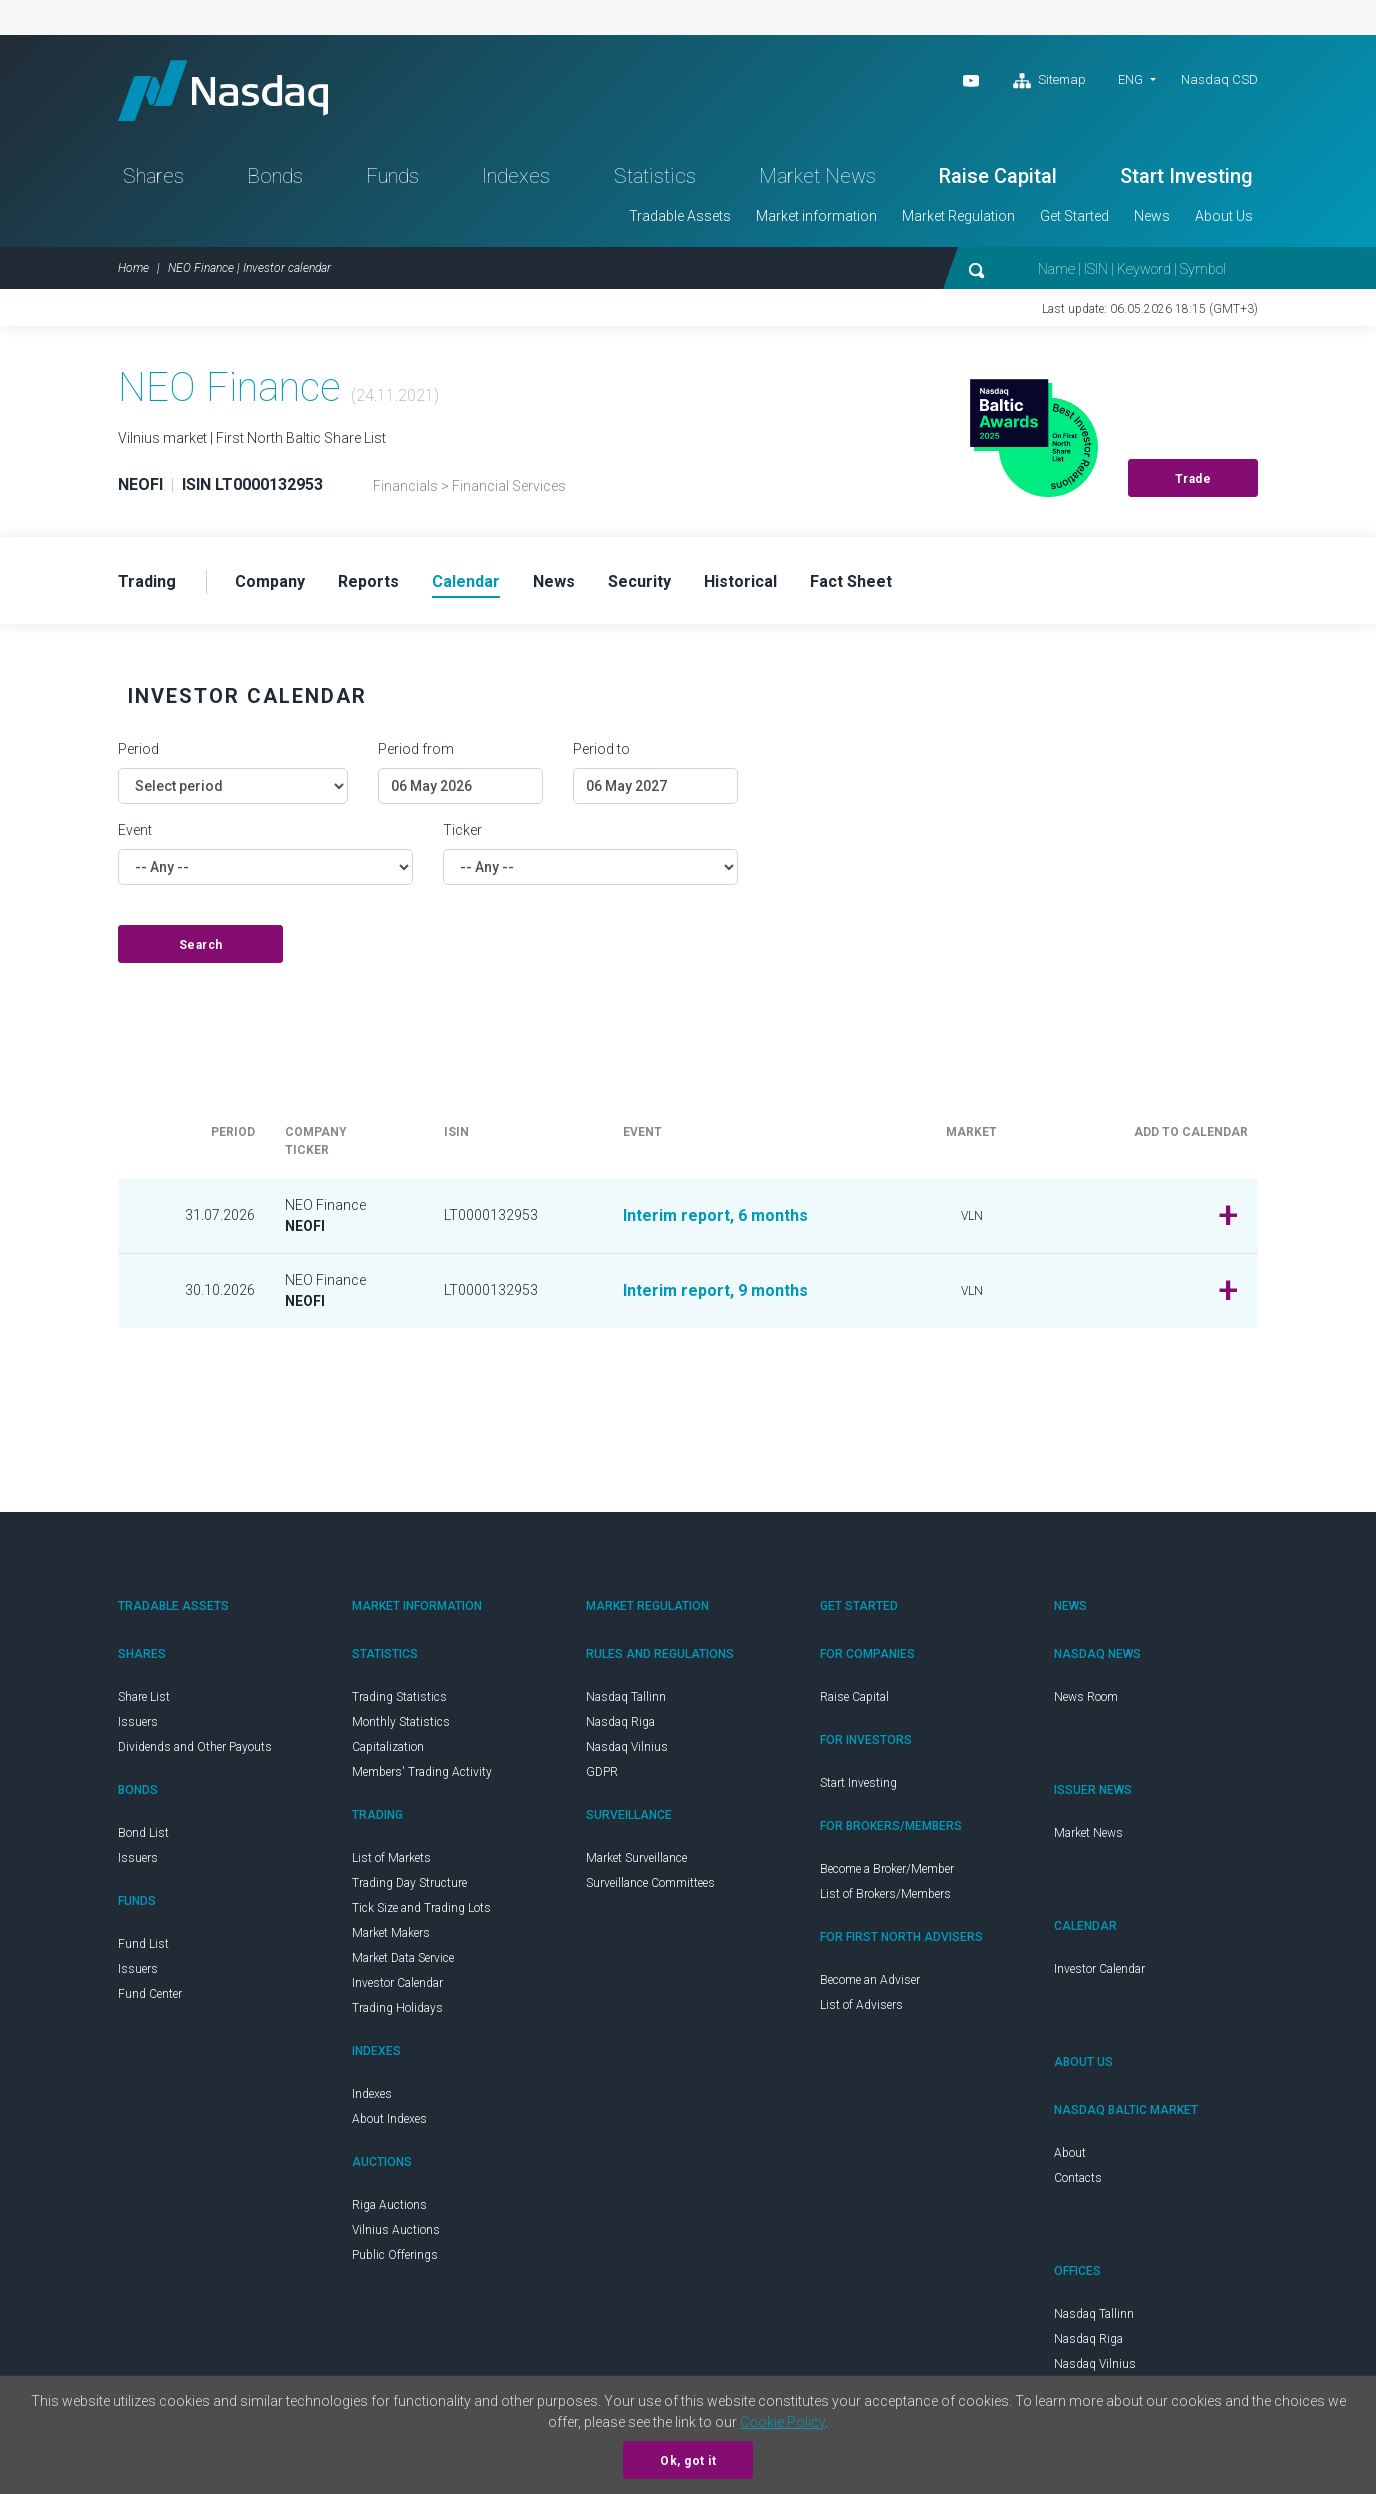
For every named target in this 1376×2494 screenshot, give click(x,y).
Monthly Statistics (401, 1722)
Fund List (143, 1944)
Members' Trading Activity (422, 1772)
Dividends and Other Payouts (195, 1747)
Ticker (462, 830)
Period (138, 749)
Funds (392, 176)
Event (135, 830)
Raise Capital (998, 176)
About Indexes (389, 2119)
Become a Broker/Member (887, 1869)
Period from (416, 749)
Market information (816, 216)
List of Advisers (861, 2005)
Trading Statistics (399, 1697)
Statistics (655, 176)
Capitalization (388, 1747)
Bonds (275, 176)
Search (201, 945)
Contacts (1078, 2178)
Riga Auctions (389, 2205)
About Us (1224, 216)
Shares (153, 176)
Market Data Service (403, 1958)
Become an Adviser (870, 1980)
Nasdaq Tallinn (626, 1697)
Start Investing (1186, 176)
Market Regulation (958, 216)
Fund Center (150, 1994)
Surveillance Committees (650, 1883)
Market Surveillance (636, 1858)
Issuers (138, 1722)
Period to (601, 749)
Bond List (143, 1833)
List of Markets (391, 1858)
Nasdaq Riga (620, 1722)
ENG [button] (1130, 79)
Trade (1193, 479)
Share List (144, 1697)
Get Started (1074, 216)
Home (133, 268)
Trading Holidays (397, 2008)
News (1152, 216)
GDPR (602, 1772)
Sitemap (1049, 81)
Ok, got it (688, 2461)
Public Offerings (395, 2255)
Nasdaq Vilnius (627, 1747)
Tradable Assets (680, 216)
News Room (1086, 1697)
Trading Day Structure (409, 1883)
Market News (817, 176)
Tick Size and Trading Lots (421, 1908)
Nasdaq (223, 90)
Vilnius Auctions (396, 2230)
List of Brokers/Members (885, 1894)
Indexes (516, 176)
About (1070, 2153)
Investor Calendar (397, 1983)
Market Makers (391, 1933)
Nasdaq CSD (1219, 79)
